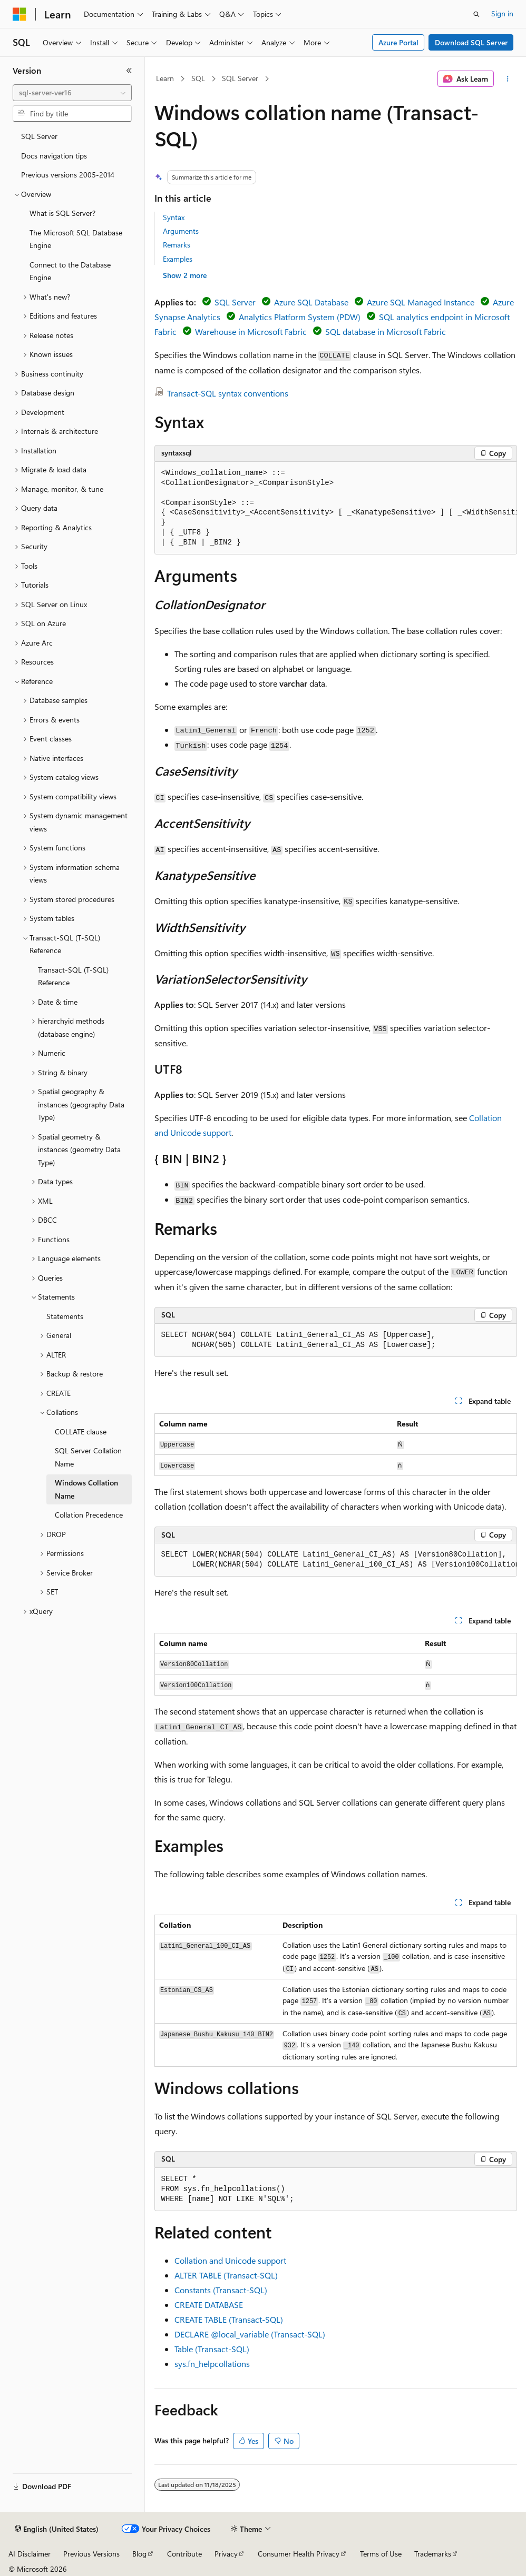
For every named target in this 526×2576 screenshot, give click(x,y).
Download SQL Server (471, 42)
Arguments (181, 231)
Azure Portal (398, 42)
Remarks (176, 245)
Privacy (226, 2554)
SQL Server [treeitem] (39, 136)
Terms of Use (381, 2554)
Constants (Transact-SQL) (220, 2289)
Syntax (173, 217)
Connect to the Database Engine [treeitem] (70, 271)
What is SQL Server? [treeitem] (62, 213)
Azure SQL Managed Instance (420, 302)
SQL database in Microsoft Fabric (385, 331)
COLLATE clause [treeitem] (80, 1431)
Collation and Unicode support (230, 2260)
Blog (139, 2554)
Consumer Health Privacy (298, 2554)
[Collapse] (129, 70)
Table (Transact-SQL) (211, 2348)
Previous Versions (91, 2554)
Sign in (502, 13)
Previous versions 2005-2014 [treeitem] (67, 175)
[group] (335, 508)
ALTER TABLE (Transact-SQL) (226, 2275)
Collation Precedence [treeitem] (89, 1515)
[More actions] (507, 79)
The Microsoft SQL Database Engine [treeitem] (76, 239)
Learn (165, 78)
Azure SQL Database (311, 302)
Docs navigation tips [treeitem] (54, 156)
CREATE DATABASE (208, 2304)
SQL (198, 78)
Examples (177, 259)
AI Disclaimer (29, 2554)
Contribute (184, 2554)
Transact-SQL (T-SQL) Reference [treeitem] (73, 976)
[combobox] (72, 92)
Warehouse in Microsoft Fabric (251, 331)
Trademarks (432, 2554)
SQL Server (240, 78)
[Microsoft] (19, 14)
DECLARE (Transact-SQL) (249, 2334)
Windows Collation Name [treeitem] (86, 1489)
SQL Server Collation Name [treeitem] (88, 1457)
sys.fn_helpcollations (212, 2363)
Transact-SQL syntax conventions (227, 393)
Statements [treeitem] (64, 1316)
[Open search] (476, 14)
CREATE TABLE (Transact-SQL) (228, 2319)
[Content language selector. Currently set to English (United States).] (56, 2529)
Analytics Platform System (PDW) (300, 316)
